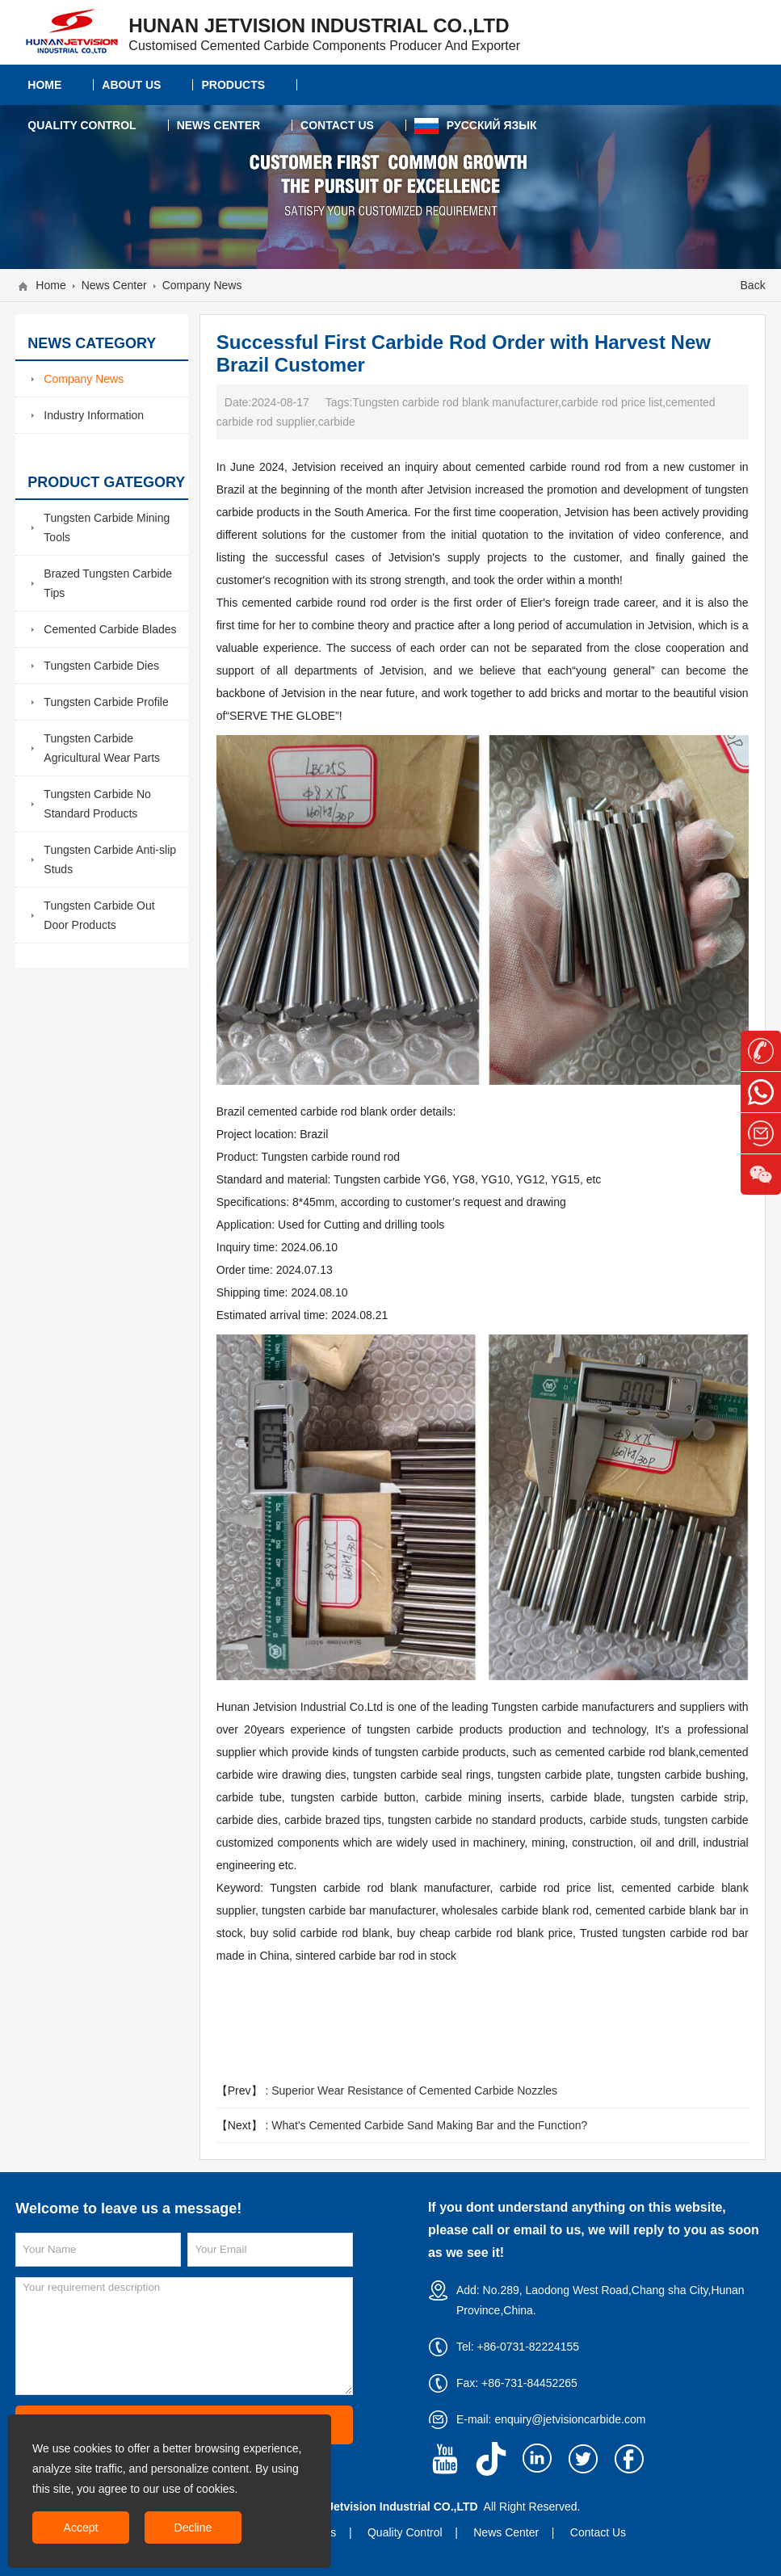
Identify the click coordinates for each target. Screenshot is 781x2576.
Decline (193, 2527)
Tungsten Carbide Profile (106, 701)
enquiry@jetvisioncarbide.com (569, 2419)
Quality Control (405, 2532)
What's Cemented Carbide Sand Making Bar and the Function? (429, 2125)
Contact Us (598, 2532)
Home (50, 285)
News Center (114, 285)
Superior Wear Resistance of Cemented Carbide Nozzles (414, 2090)
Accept (81, 2527)
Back (753, 285)
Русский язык (475, 126)
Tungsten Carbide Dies (101, 665)
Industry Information (94, 415)
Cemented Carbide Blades (110, 629)
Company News (202, 285)
